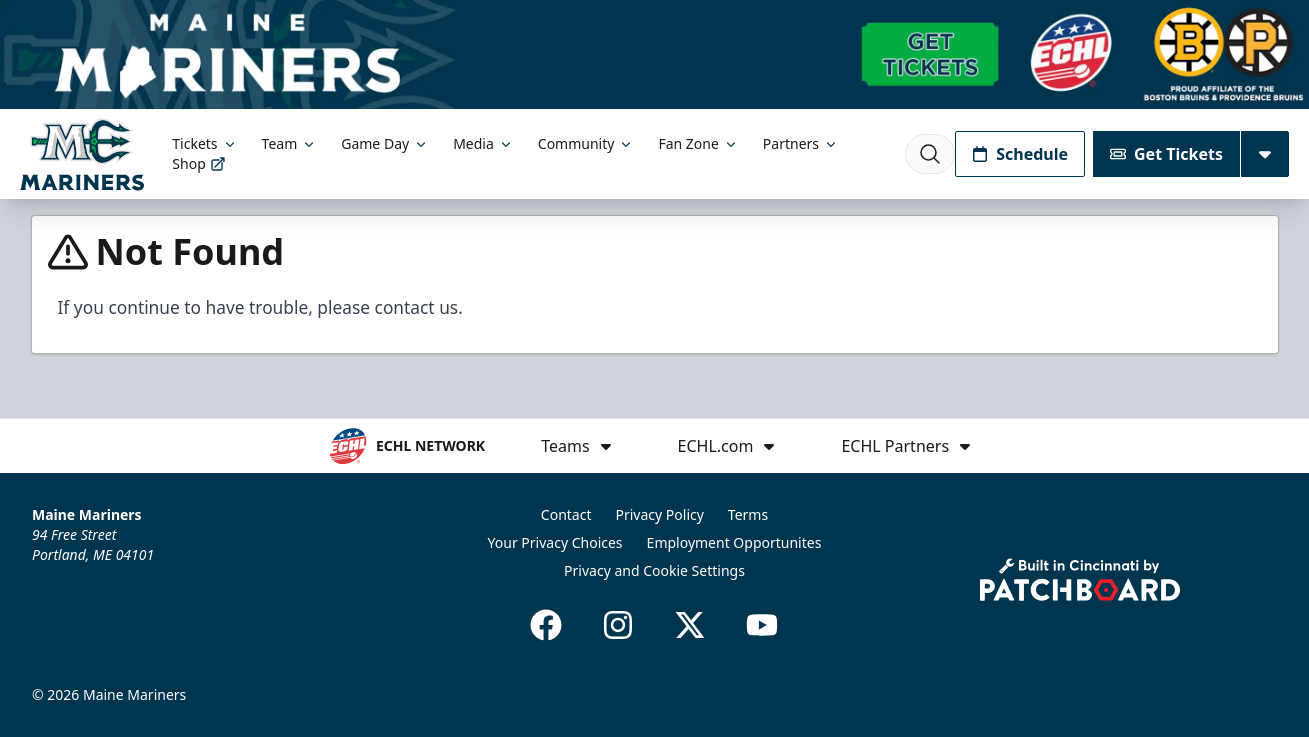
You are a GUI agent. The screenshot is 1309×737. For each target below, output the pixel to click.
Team (290, 143)
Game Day (385, 143)
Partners (801, 143)
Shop (198, 163)
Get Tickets (1166, 154)
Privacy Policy (660, 514)
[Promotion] (654, 54)
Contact (566, 514)
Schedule (1020, 154)
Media (483, 143)
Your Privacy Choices (555, 542)
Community (586, 143)
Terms (748, 514)
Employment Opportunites (734, 542)
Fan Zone (698, 143)
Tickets (204, 143)
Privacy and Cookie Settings (654, 570)
